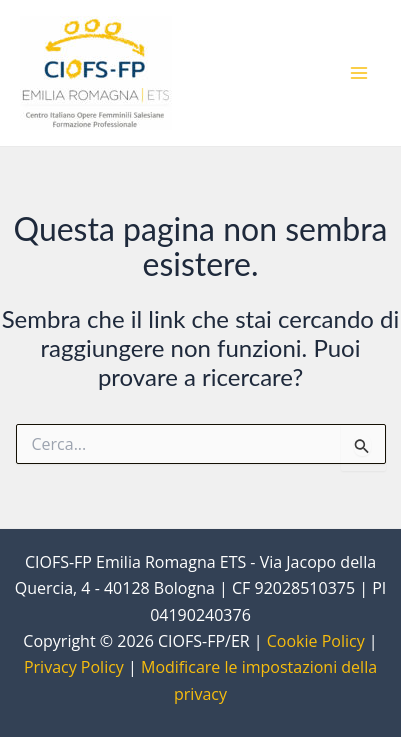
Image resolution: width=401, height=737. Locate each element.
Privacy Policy (74, 667)
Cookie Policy (316, 641)
